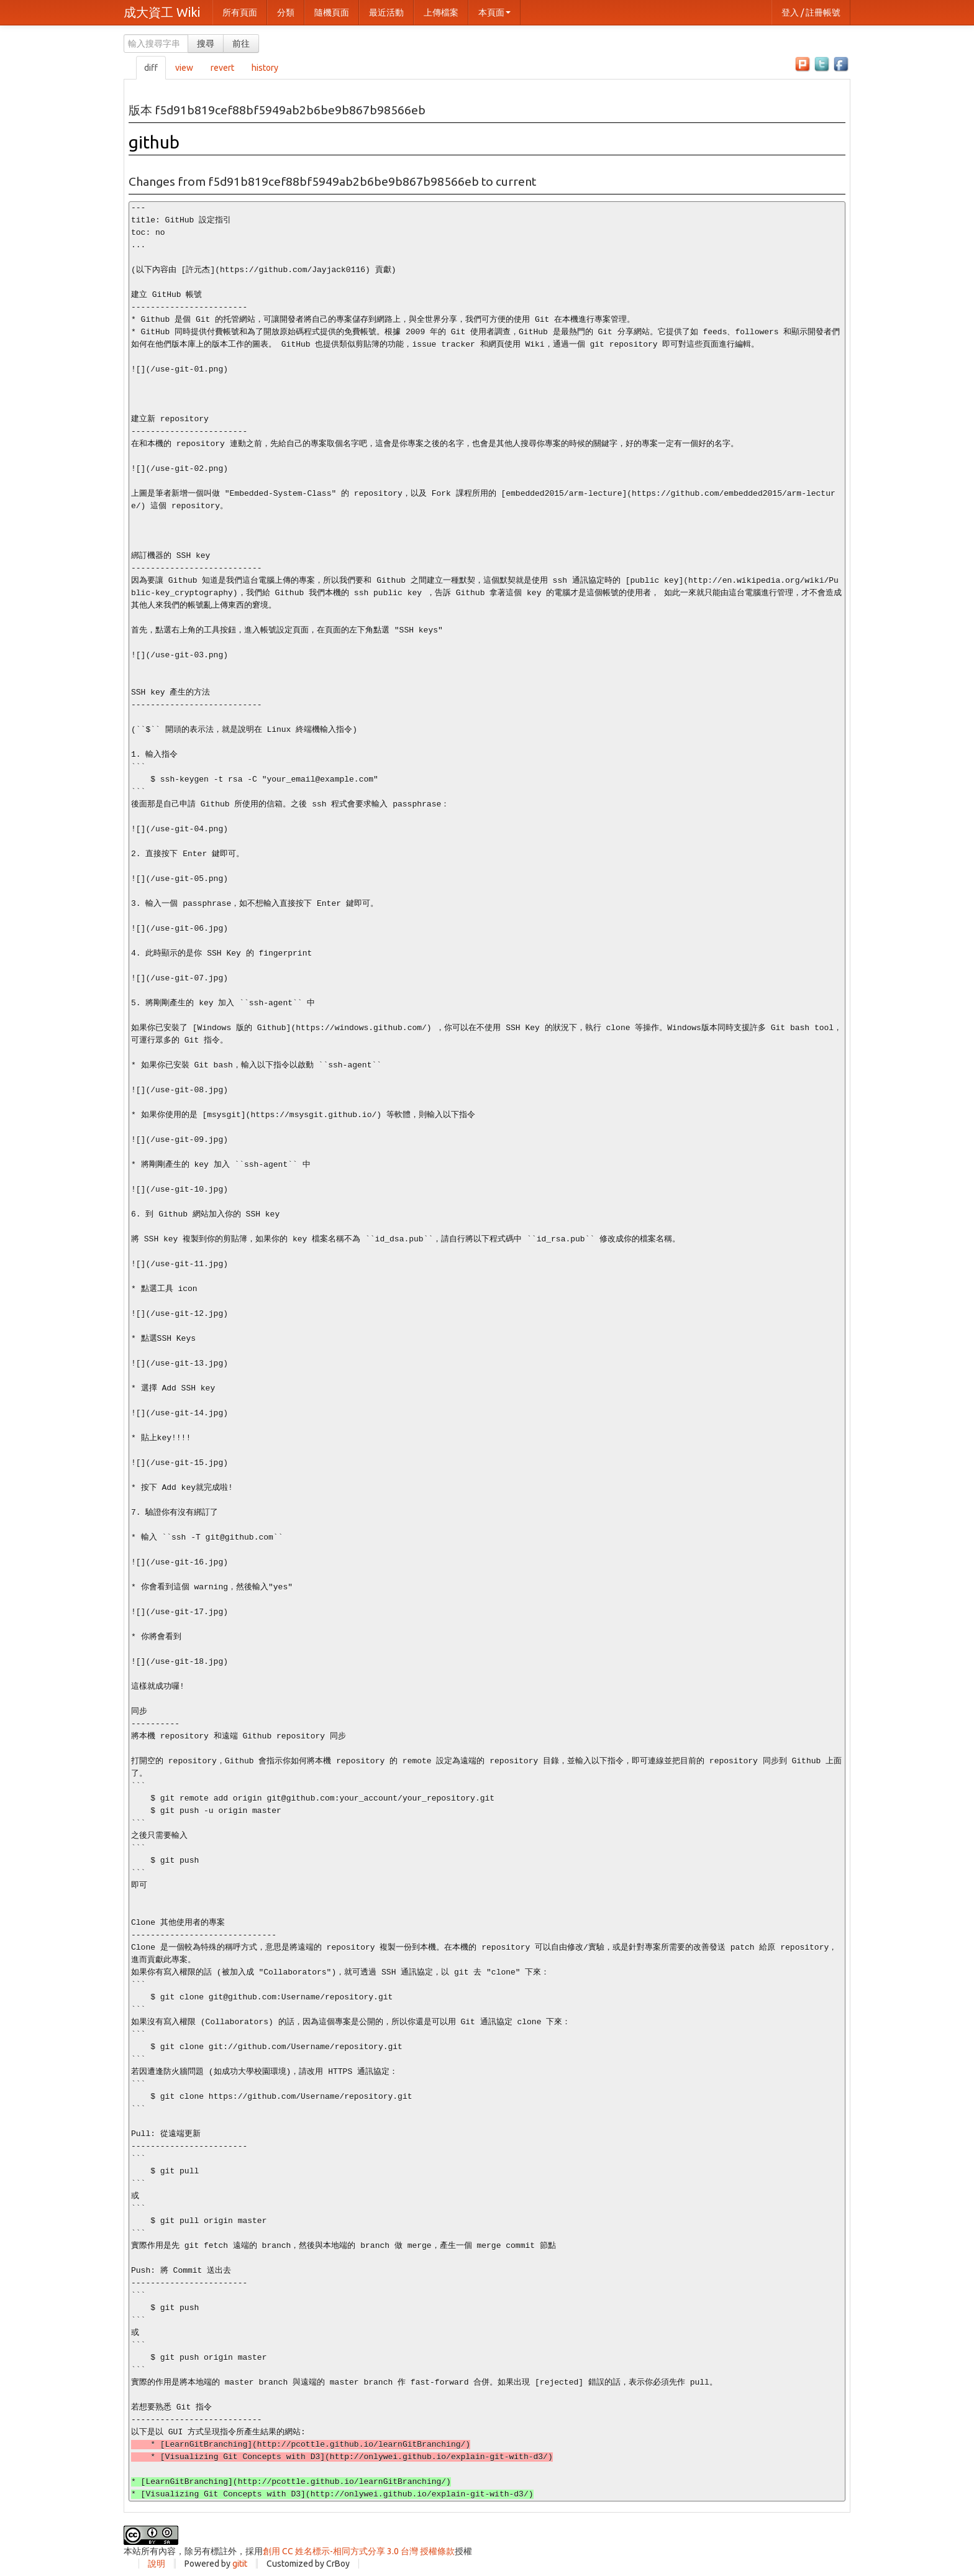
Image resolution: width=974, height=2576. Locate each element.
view (184, 68)
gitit (239, 2564)
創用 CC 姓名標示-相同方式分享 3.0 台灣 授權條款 (359, 2551)
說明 (156, 2564)
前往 (241, 43)
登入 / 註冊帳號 (810, 12)
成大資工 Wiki (162, 12)
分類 (285, 12)
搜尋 (205, 43)
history (265, 68)
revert (222, 68)
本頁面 (494, 12)
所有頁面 (239, 12)
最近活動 (386, 12)
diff (151, 68)
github (154, 142)
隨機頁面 (331, 12)
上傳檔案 (441, 12)
